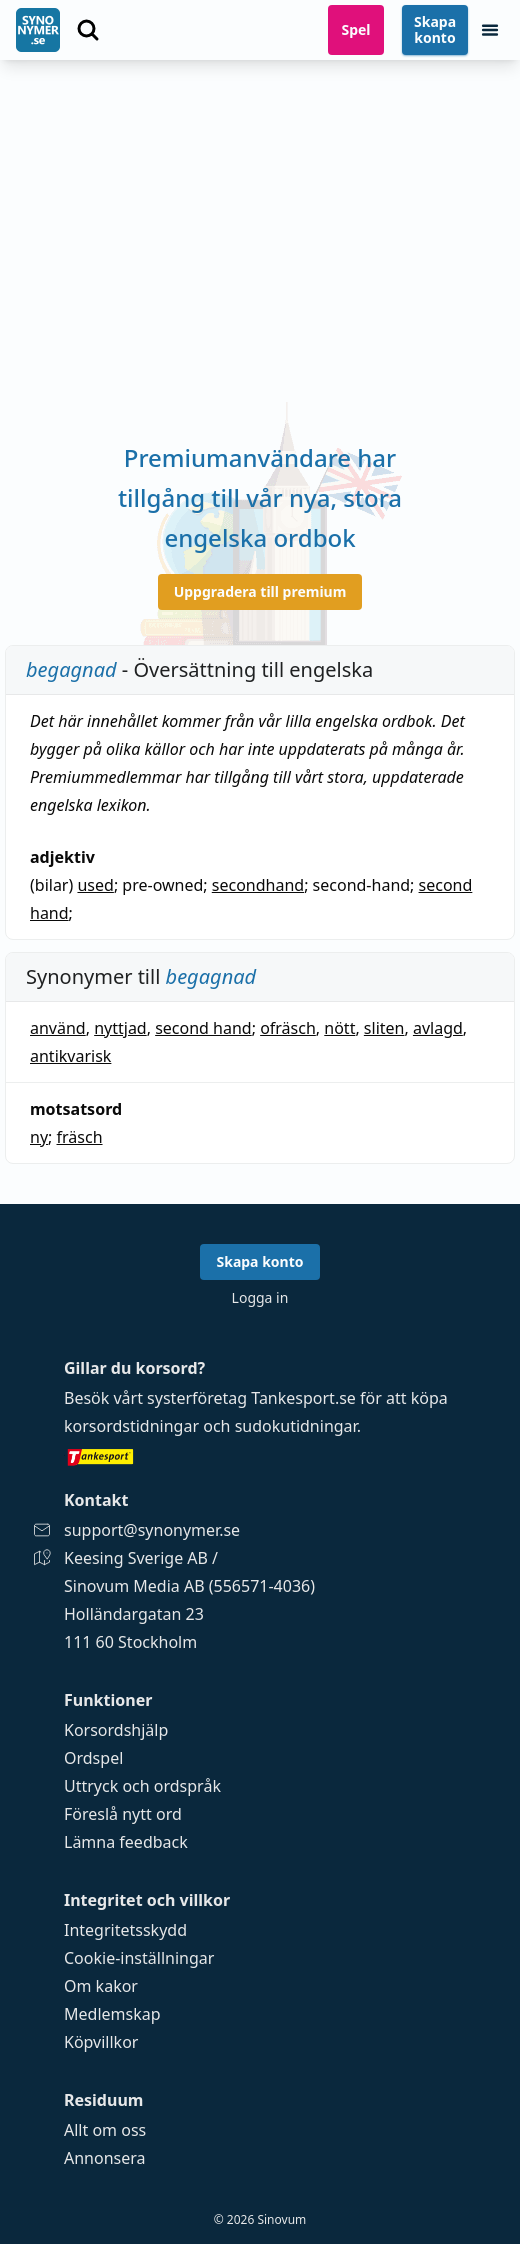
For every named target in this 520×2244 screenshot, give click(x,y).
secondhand (258, 885)
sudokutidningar (296, 1426)
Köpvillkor (101, 2042)
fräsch (80, 1137)
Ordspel (93, 1758)
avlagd (438, 1028)
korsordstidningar (131, 1426)
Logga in (260, 1297)
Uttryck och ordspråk (142, 1786)
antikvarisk (70, 1056)
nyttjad (120, 1028)
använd (58, 1028)
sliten (384, 1028)
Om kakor (101, 1986)
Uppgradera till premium (260, 591)
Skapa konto (435, 29)
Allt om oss (105, 2130)
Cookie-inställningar (139, 1958)
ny (39, 1137)
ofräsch (288, 1028)
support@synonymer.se (152, 1530)
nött (339, 1028)
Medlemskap (112, 2014)
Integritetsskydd (125, 1930)
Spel (355, 29)
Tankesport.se (303, 1398)
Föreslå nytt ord (123, 1814)
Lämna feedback (126, 1842)
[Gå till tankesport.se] (260, 1456)
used (95, 885)
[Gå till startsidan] (38, 30)
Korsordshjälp (116, 1730)
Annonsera (105, 2158)
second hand (203, 1028)
